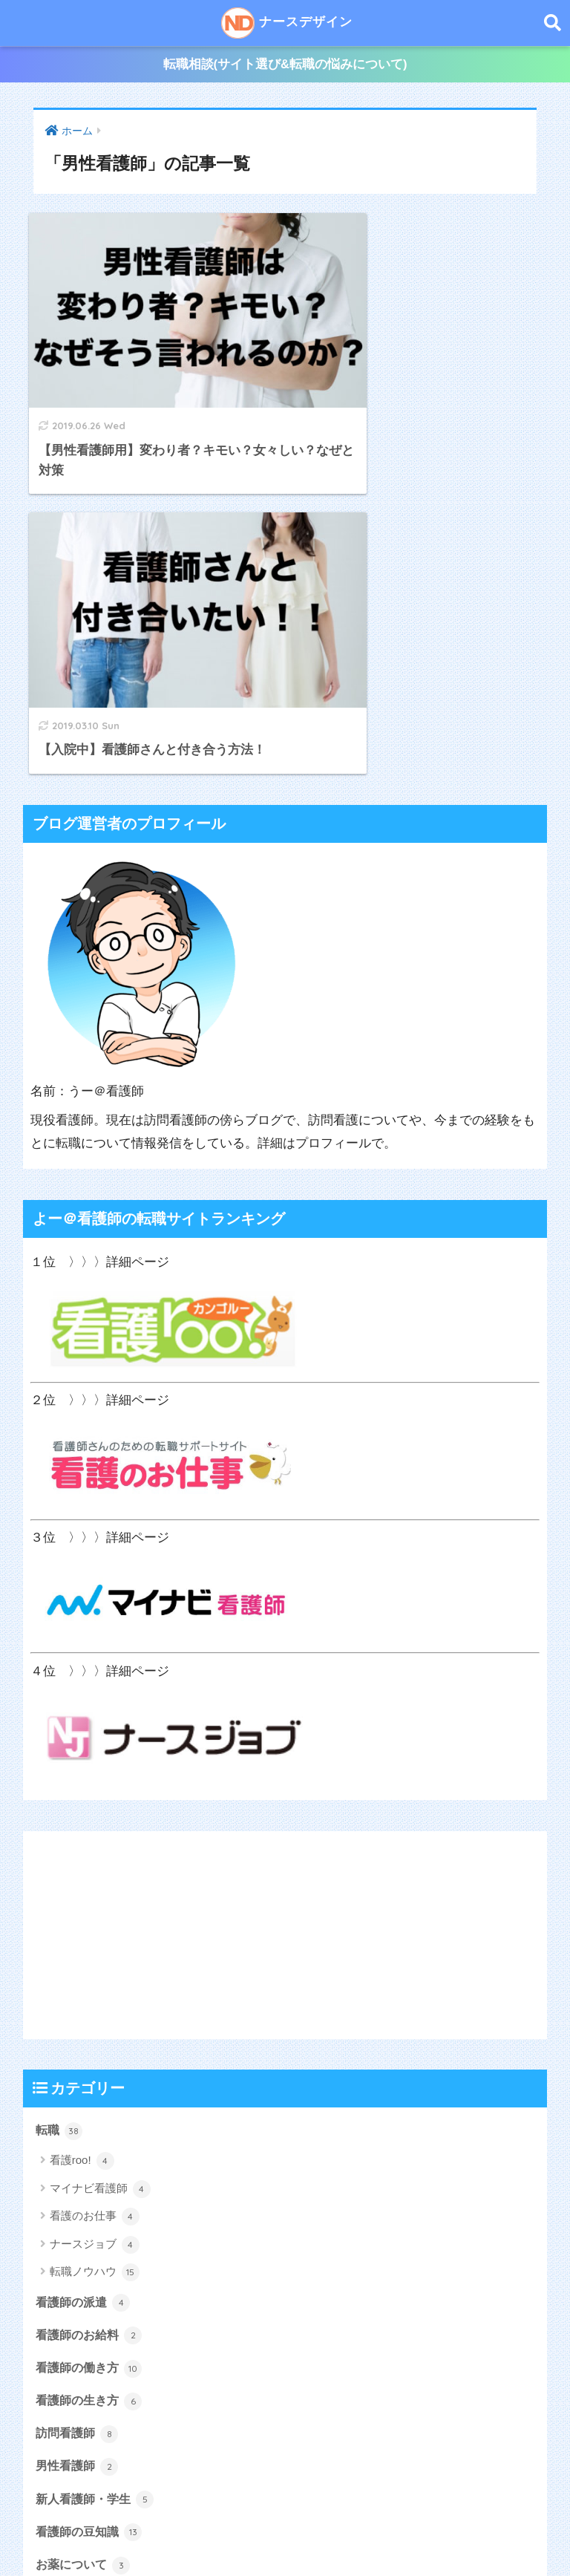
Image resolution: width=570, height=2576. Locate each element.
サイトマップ (302, 2532)
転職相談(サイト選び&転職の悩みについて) (285, 66)
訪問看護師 (79, 2101)
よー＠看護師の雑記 (104, 2266)
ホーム (82, 2532)
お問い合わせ (471, 2532)
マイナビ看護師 (100, 1855)
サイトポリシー (386, 2532)
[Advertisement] (285, 1600)
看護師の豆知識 (92, 2200)
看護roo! (82, 1827)
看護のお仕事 (95, 1882)
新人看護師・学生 (98, 2167)
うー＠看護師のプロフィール (183, 2532)
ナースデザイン (287, 23)
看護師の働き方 (92, 2034)
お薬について (85, 2233)
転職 (60, 1795)
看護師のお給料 (92, 2001)
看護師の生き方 (92, 2067)
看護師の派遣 (85, 1968)
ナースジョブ (95, 1910)
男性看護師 (79, 2133)
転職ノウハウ (95, 1938)
